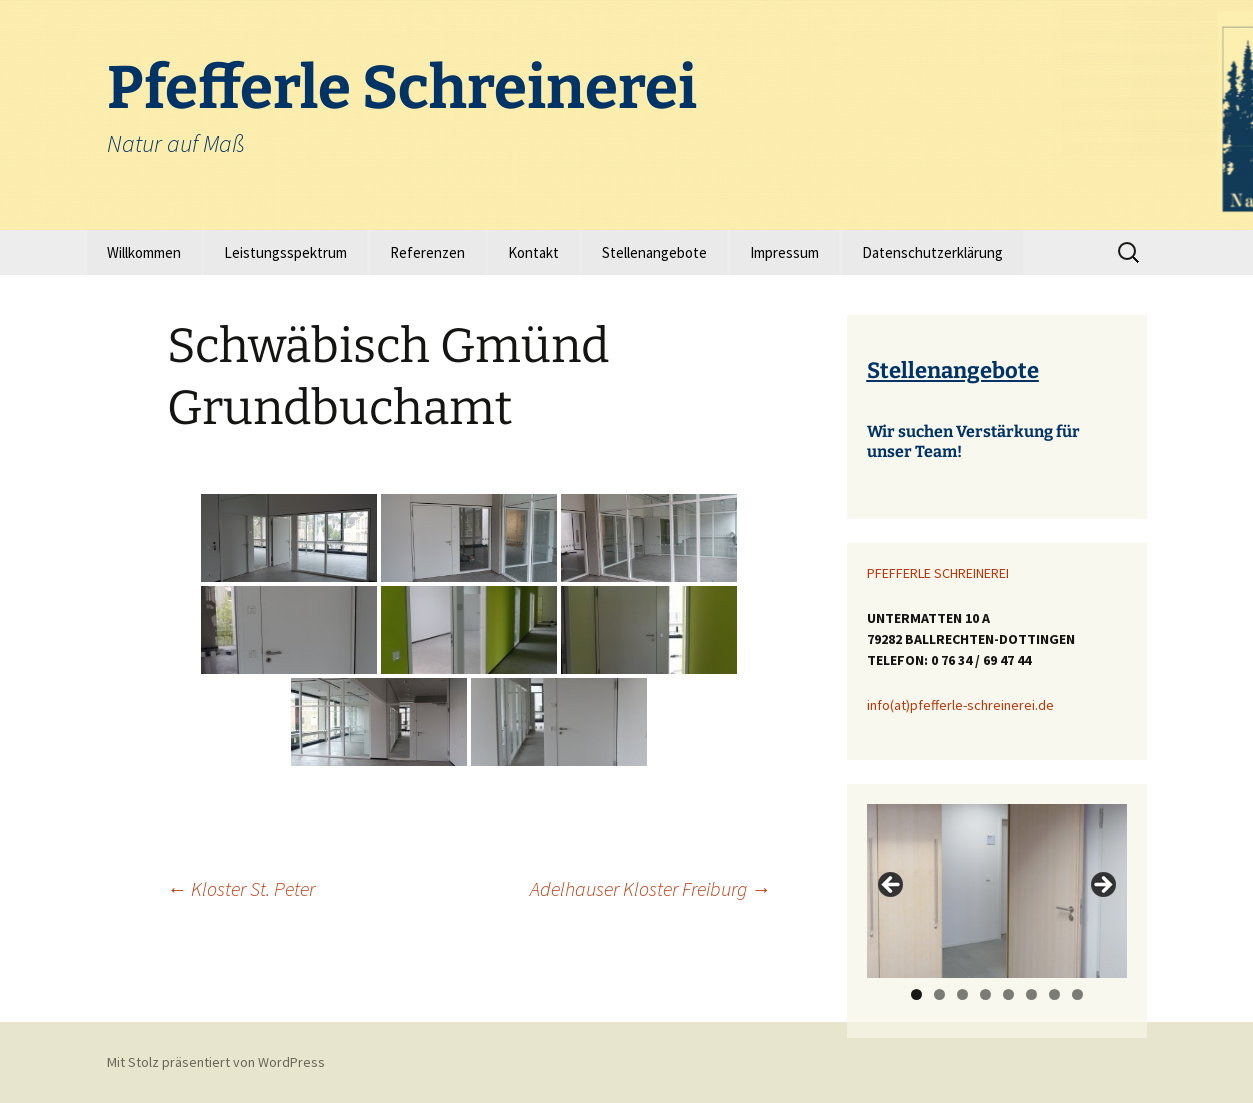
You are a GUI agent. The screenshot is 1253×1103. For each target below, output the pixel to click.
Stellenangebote (654, 252)
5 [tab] (1008, 994)
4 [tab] (985, 994)
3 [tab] (962, 994)
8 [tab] (1077, 994)
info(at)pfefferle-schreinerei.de (960, 705)
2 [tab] (939, 994)
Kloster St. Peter (241, 888)
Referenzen (427, 252)
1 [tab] (916, 994)
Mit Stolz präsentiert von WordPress (216, 1062)
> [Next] (1102, 886)
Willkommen (144, 252)
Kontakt (533, 252)
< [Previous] (892, 886)
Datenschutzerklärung (932, 252)
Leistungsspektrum (285, 252)
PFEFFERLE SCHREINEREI (938, 573)
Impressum (784, 252)
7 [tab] (1054, 994)
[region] (997, 890)
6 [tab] (1031, 994)
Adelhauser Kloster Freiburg (650, 888)
